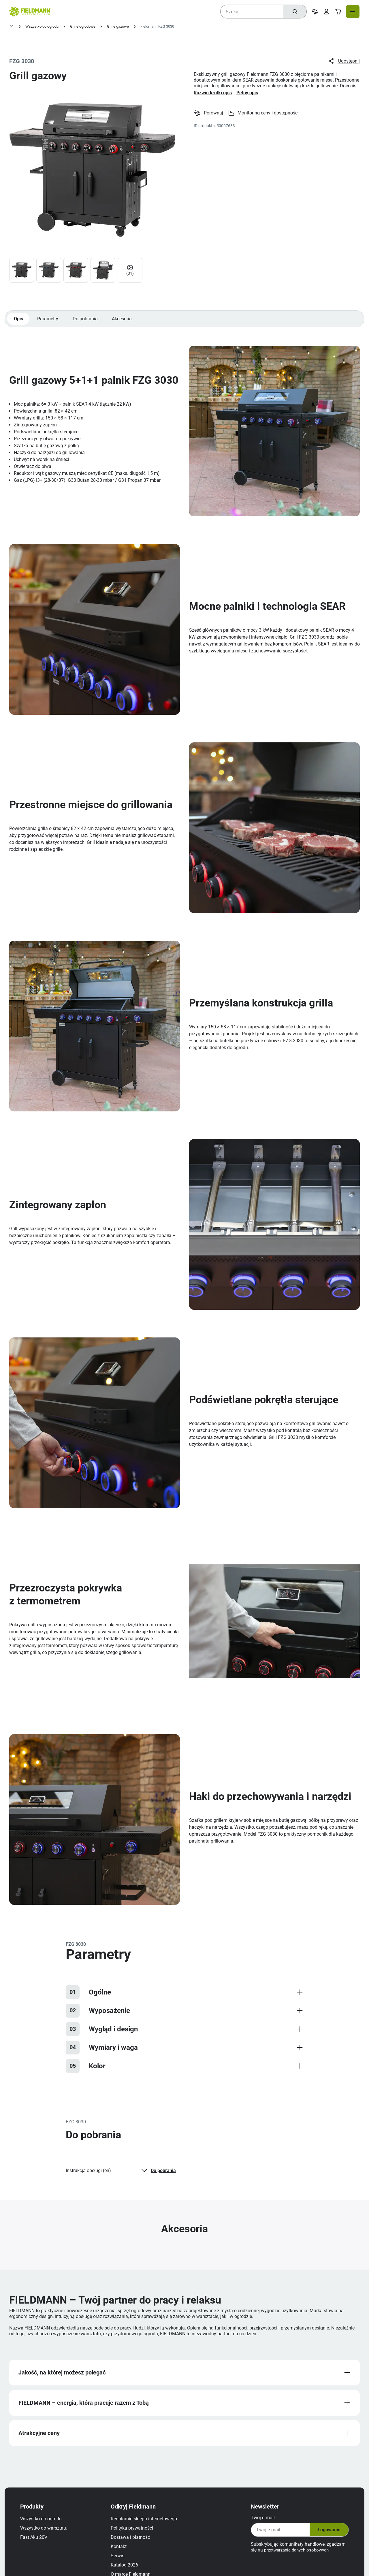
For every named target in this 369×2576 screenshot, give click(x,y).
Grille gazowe (118, 26)
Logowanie (325, 2536)
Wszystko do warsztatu (46, 2535)
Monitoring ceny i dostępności (264, 113)
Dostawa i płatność (133, 2544)
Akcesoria (124, 322)
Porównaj (208, 113)
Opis (18, 322)
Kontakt (121, 2553)
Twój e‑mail (260, 2524)
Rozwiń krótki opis (213, 92)
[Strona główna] (11, 26)
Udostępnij (344, 61)
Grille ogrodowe (82, 26)
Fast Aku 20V (36, 2544)
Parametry (48, 322)
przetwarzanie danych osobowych (295, 2557)
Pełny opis (247, 92)
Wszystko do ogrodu (42, 26)
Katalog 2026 (127, 2572)
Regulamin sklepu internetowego (147, 2525)
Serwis (120, 2562)
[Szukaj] (293, 11)
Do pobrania (86, 322)
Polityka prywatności (135, 2535)
